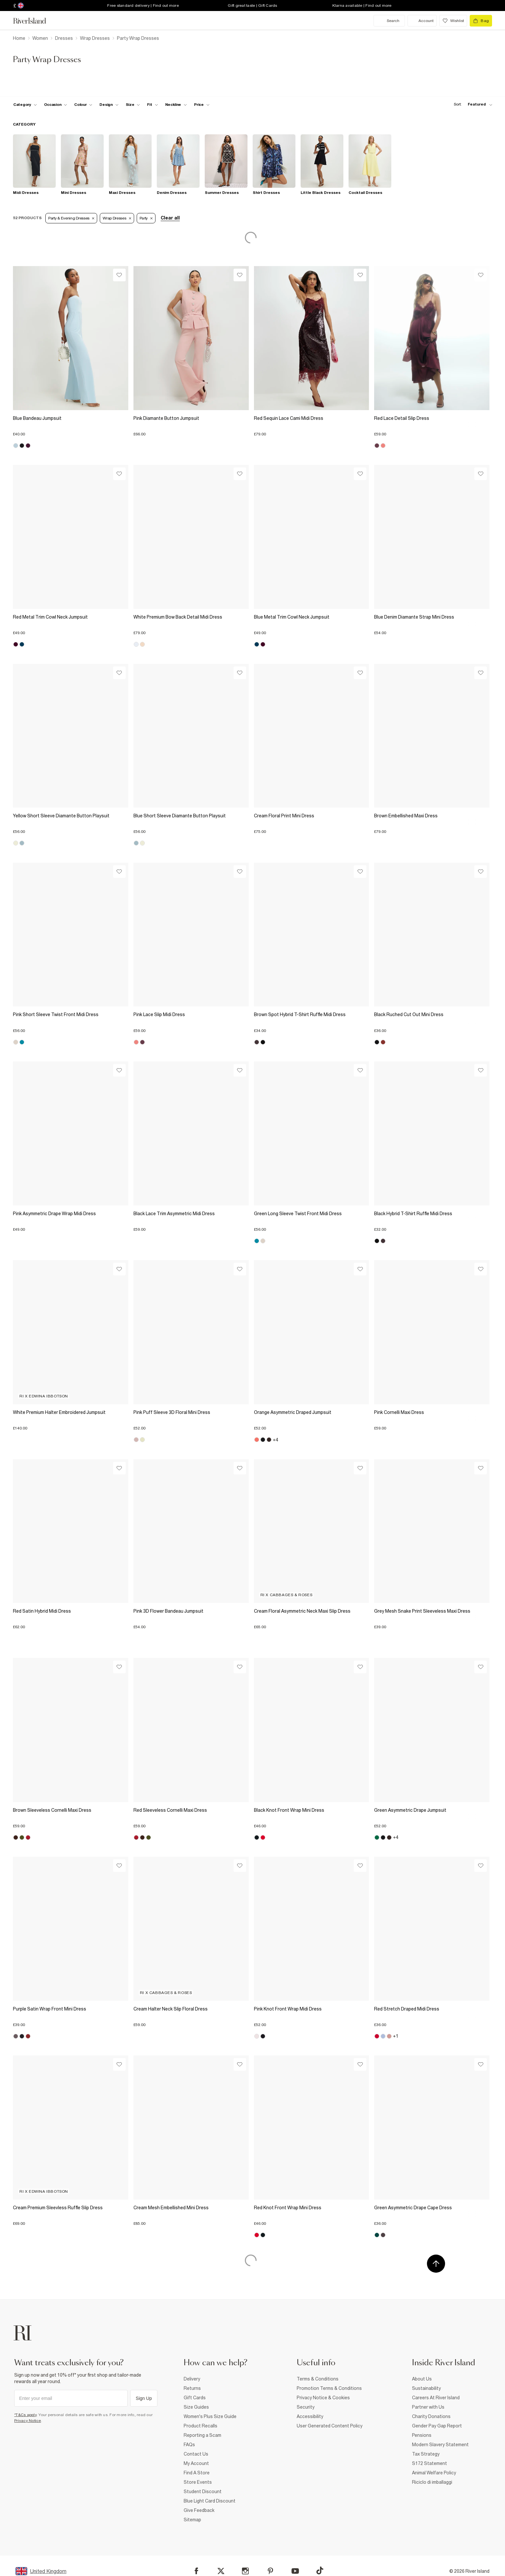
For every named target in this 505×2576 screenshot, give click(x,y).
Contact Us (196, 2454)
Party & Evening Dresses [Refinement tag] (71, 218)
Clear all (170, 217)
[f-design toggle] (109, 104)
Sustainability (426, 2388)
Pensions (421, 2435)
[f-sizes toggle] (133, 104)
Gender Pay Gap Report (437, 2425)
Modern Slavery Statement (440, 2444)
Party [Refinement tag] (146, 218)
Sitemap (192, 2519)
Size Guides (196, 2407)
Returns (192, 2388)
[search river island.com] (389, 20)
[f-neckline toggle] (176, 104)
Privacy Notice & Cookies (323, 2397)
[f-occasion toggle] (55, 104)
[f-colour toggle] (83, 104)
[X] (221, 2571)
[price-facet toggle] (201, 104)
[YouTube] (295, 2571)
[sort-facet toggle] (471, 104)
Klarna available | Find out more (362, 5)
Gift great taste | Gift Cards (252, 5)
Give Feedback (199, 2510)
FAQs (189, 2444)
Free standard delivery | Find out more (143, 5)
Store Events (198, 2482)
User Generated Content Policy (329, 2425)
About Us (422, 2378)
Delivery (192, 2378)
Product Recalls (200, 2425)
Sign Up (144, 2398)
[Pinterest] (270, 2571)
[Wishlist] (119, 275)
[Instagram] (245, 2571)
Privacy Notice (27, 2420)
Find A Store (197, 2472)
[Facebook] (196, 2571)
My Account (196, 2463)
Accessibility (310, 2416)
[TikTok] (320, 2570)
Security (306, 2407)
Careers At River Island (436, 2397)
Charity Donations (431, 2416)
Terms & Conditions (318, 2378)
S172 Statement (429, 2463)
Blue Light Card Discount (209, 2500)
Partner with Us (428, 2407)
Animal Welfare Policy (434, 2472)
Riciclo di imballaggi (432, 2482)
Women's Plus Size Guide (210, 2416)
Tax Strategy (426, 2454)
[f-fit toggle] (152, 104)
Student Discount (203, 2491)
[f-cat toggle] (25, 104)
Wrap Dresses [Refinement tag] (117, 218)
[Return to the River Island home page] (34, 20)
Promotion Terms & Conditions (329, 2388)
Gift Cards (195, 2397)
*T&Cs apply (25, 2415)
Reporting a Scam (202, 2435)
